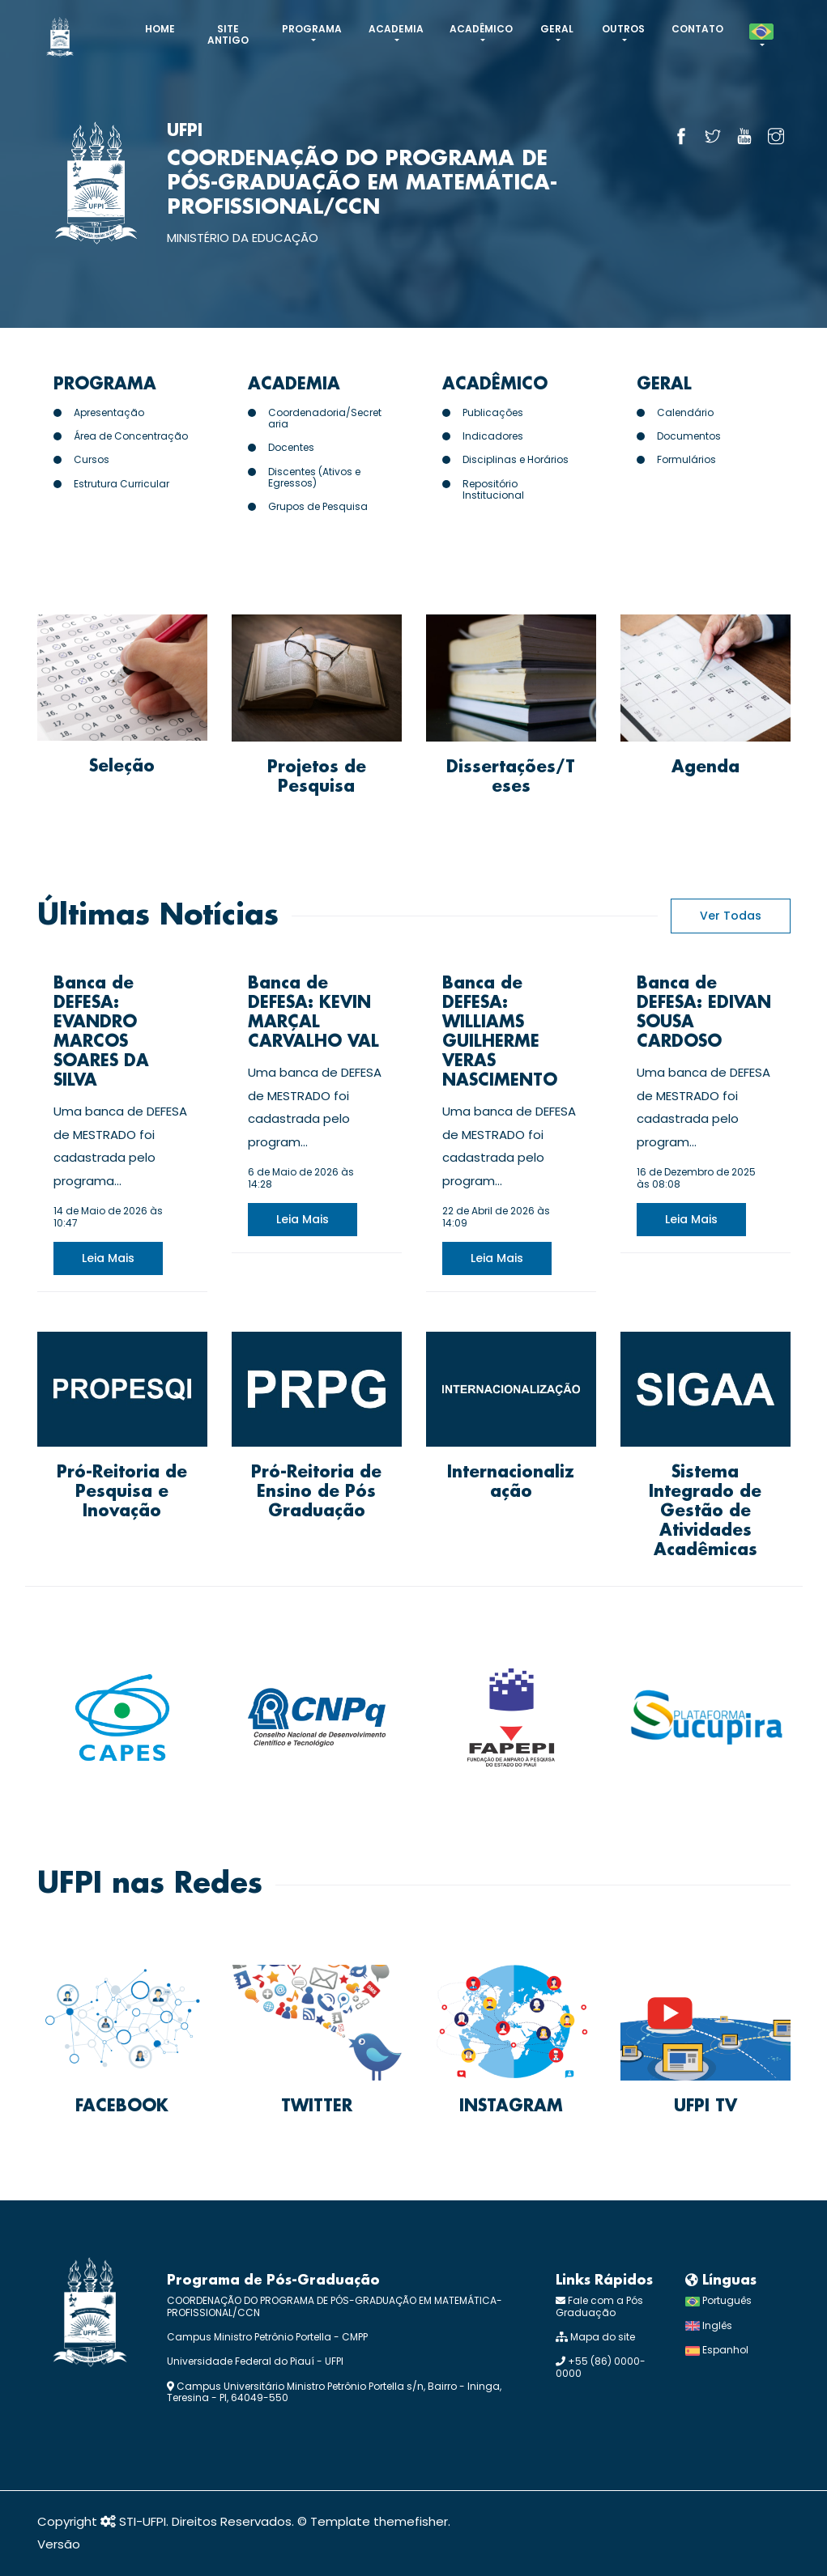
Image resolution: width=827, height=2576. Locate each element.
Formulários (686, 459)
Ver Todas (730, 916)
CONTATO (697, 29)
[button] (761, 37)
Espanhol (716, 2350)
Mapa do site (595, 2337)
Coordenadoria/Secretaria (325, 418)
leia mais (108, 1258)
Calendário (685, 412)
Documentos (689, 436)
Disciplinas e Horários (516, 459)
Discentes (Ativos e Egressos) (314, 477)
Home (160, 29)
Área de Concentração (131, 436)
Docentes (291, 447)
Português (718, 2300)
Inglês (708, 2325)
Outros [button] (623, 29)
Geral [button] (556, 29)
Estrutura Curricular (121, 484)
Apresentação (109, 412)
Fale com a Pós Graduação (599, 2306)
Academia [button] (396, 29)
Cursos (91, 459)
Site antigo (228, 34)
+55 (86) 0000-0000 (601, 2366)
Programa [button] (312, 29)
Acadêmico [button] (481, 29)
